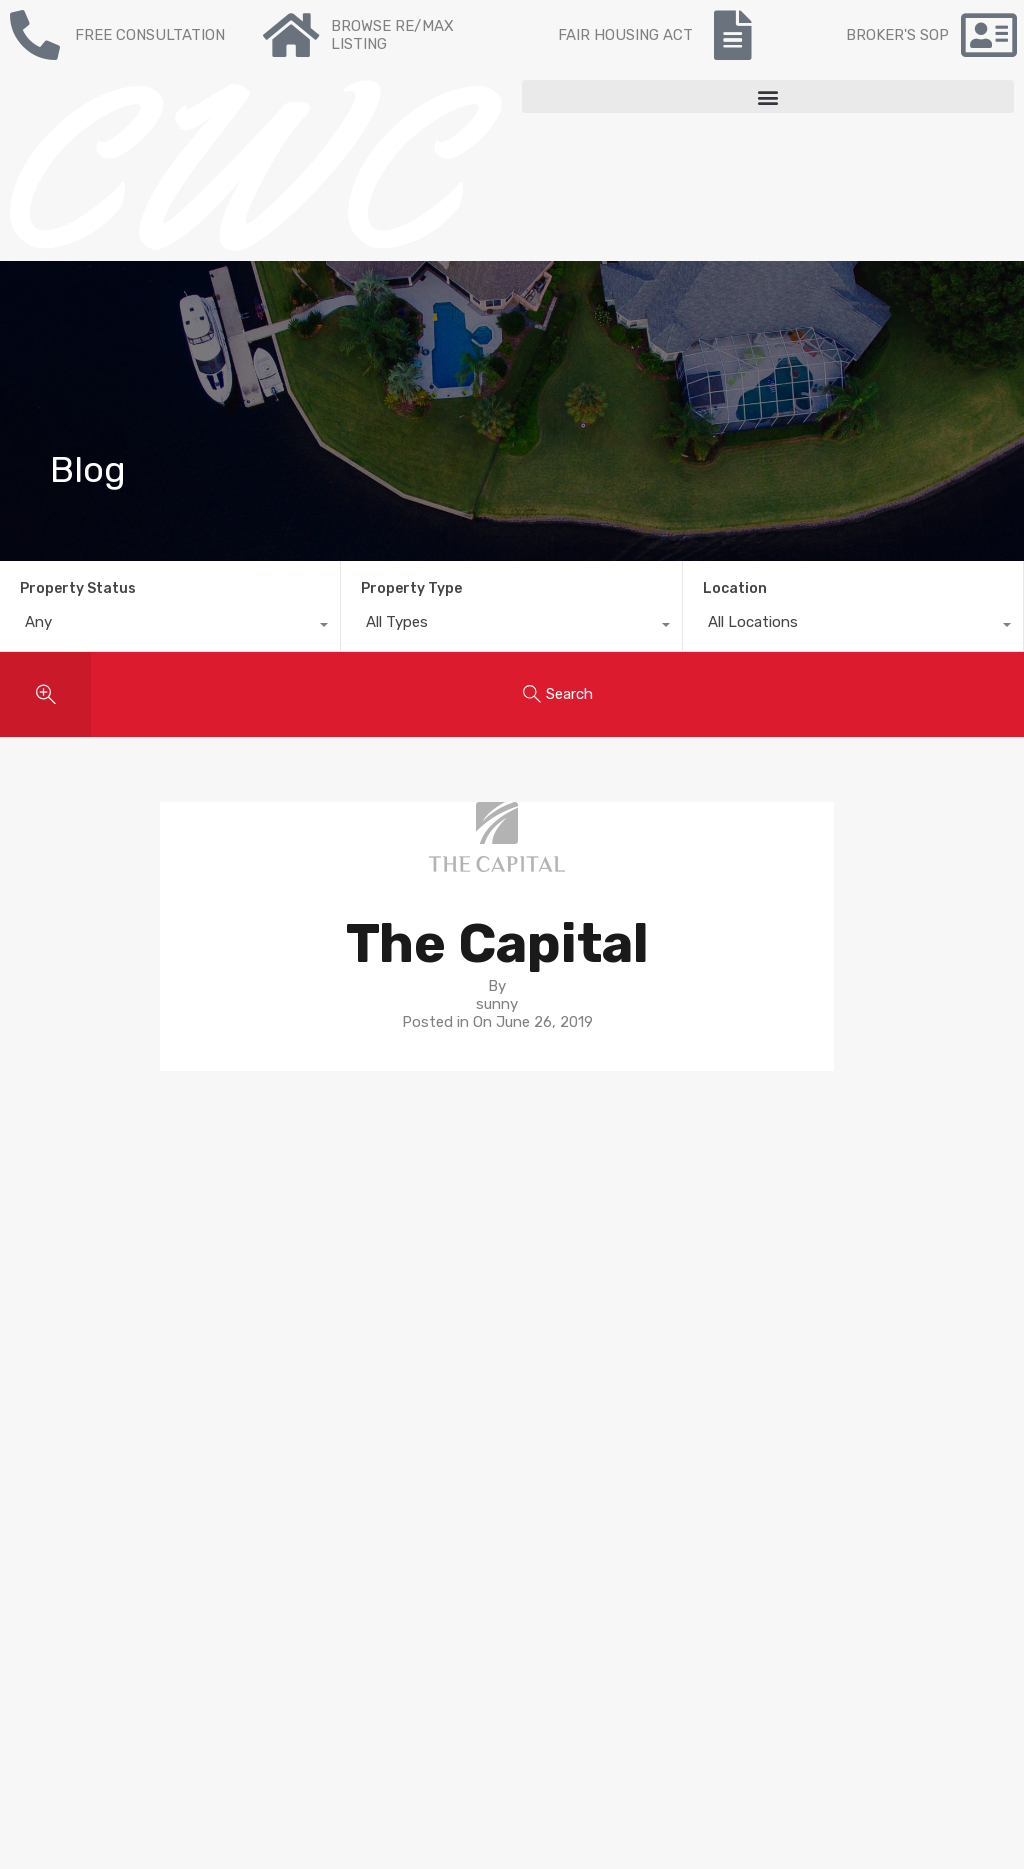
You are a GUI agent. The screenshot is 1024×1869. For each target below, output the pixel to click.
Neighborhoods (575, 1251)
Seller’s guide (565, 1233)
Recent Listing (317, 1251)
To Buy (290, 1233)
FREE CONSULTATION (150, 35)
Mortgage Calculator (336, 1323)
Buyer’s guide (567, 1215)
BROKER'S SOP (897, 35)
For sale (293, 1215)
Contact (295, 1287)
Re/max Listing (318, 1269)
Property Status (78, 588)
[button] (768, 96)
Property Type (411, 588)
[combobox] (170, 627)
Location (735, 588)
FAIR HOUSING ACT (625, 35)
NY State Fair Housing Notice (114, 1652)
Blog (281, 1305)
